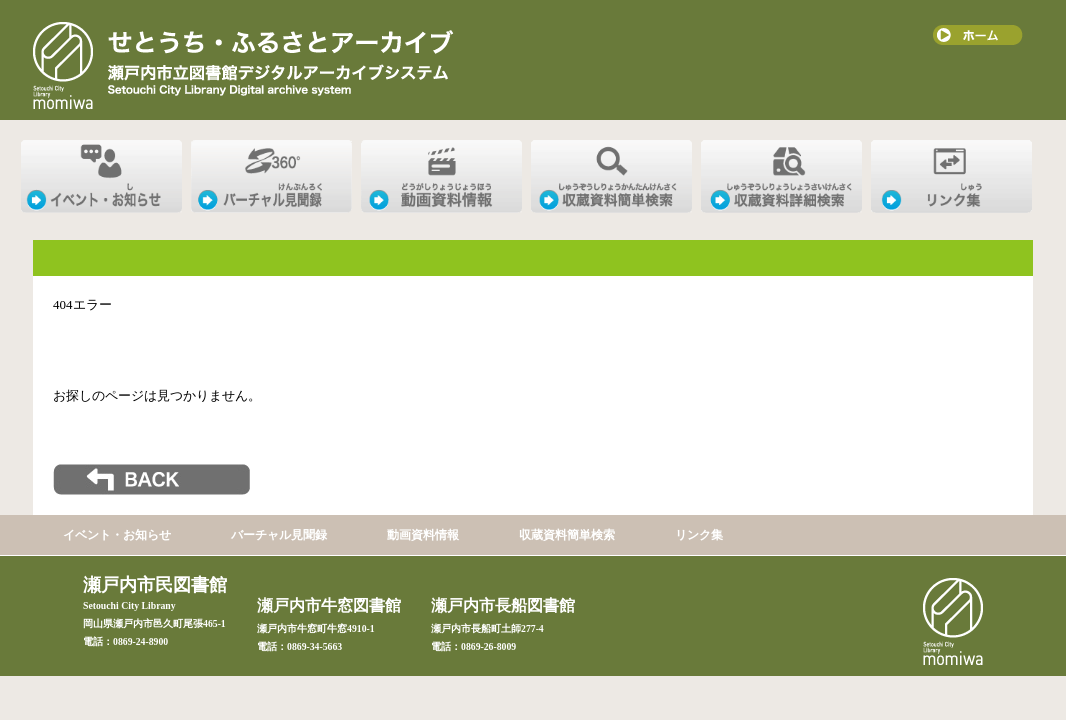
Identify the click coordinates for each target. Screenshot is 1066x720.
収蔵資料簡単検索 (567, 535)
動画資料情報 (423, 535)
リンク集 (699, 535)
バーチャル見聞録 (279, 535)
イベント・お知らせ (117, 535)
